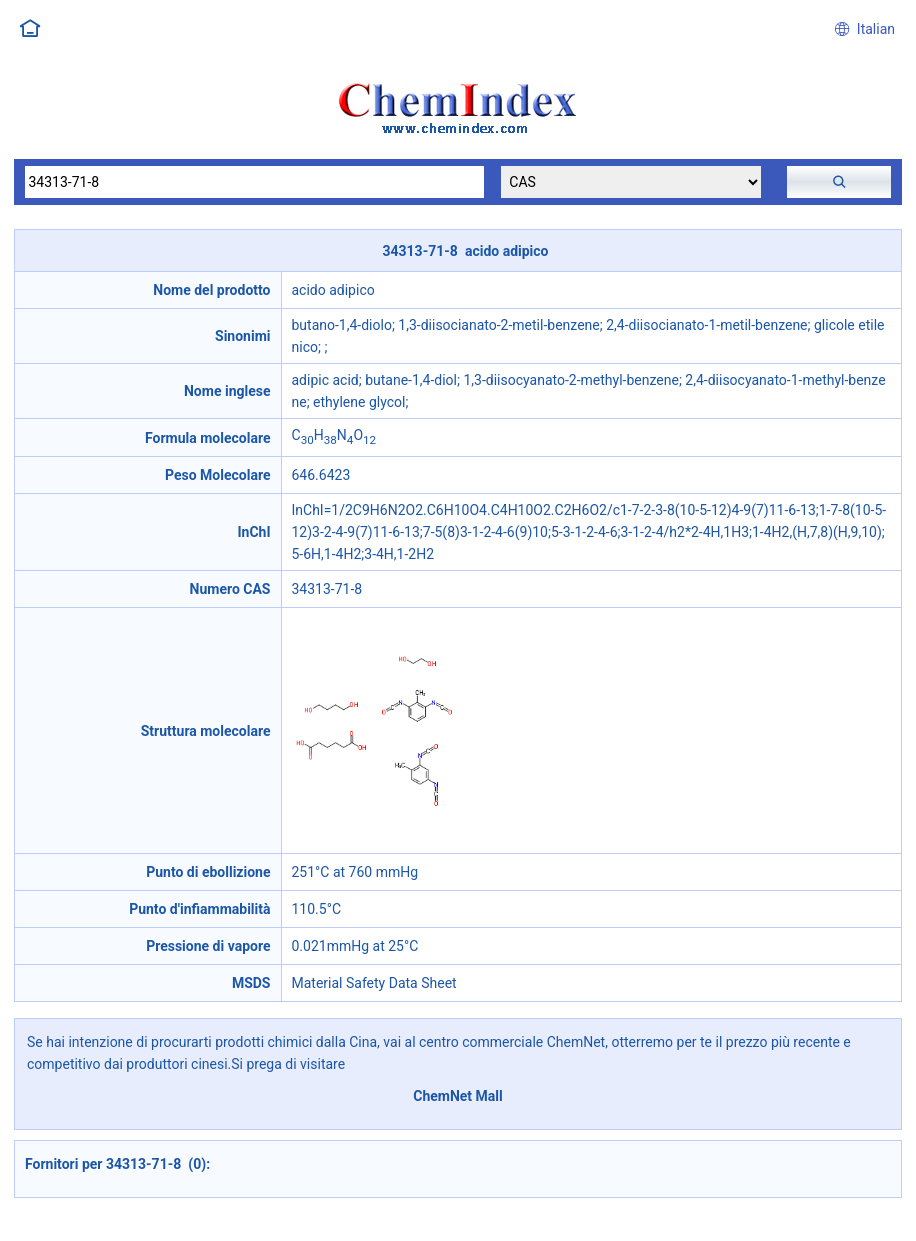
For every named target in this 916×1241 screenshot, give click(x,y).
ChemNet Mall (458, 1096)
